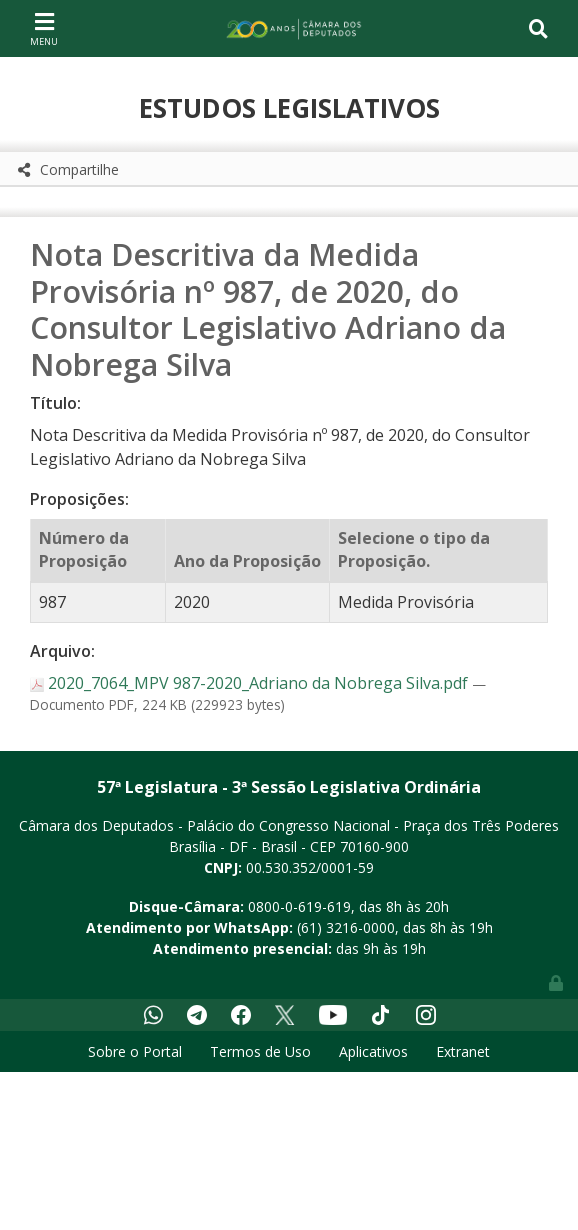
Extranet (463, 1051)
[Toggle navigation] (44, 28)
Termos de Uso (260, 1051)
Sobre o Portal (135, 1051)
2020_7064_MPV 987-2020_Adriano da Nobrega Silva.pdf (251, 683)
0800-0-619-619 (299, 906)
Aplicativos (373, 1051)
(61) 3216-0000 (346, 927)
